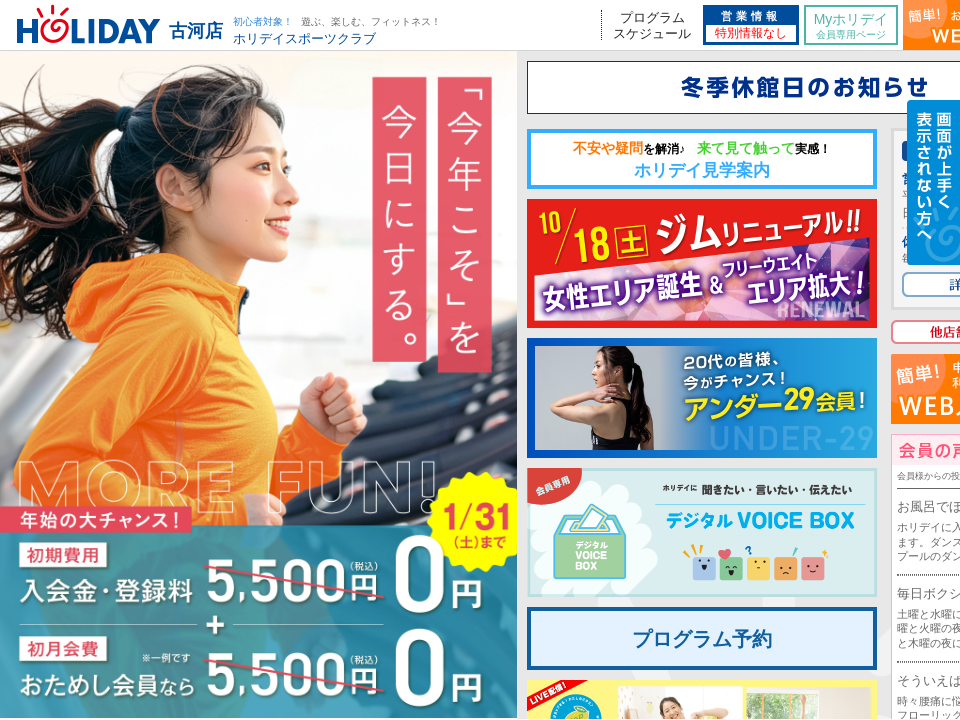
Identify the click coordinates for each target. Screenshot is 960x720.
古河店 (196, 31)
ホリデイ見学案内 (702, 160)
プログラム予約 (702, 639)
